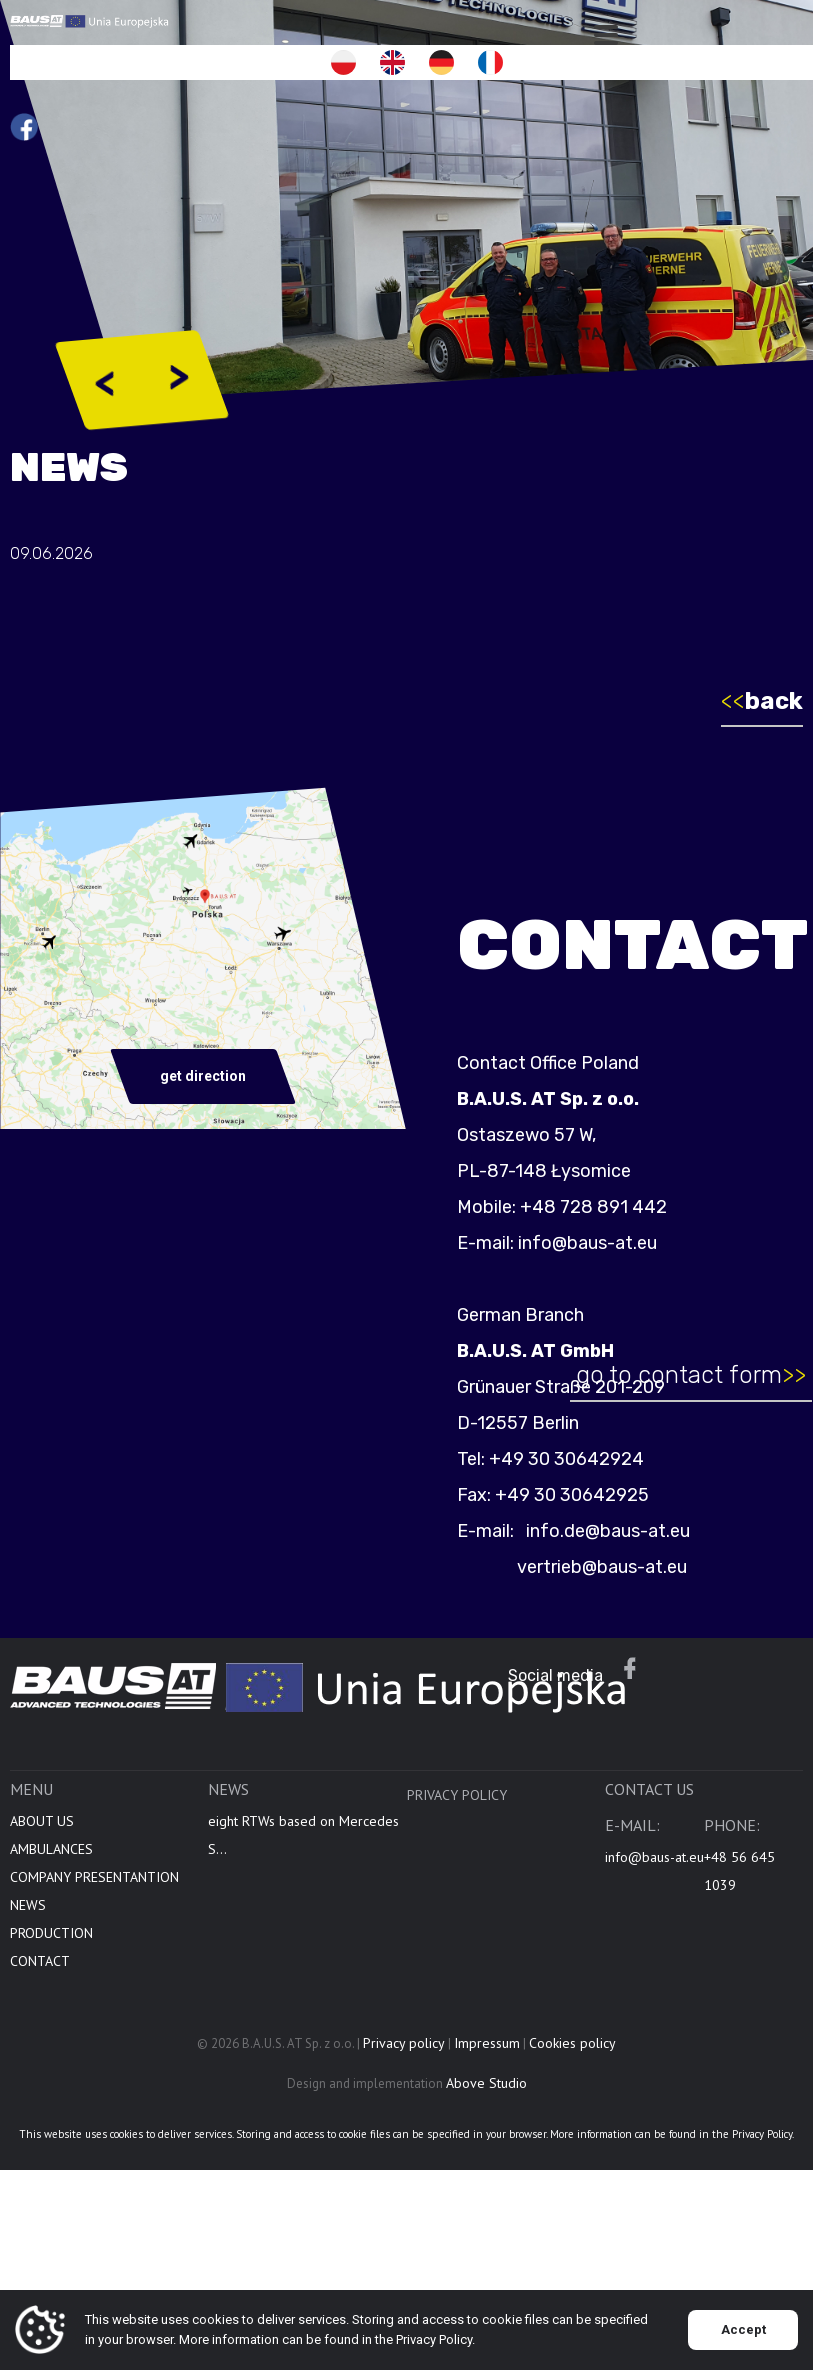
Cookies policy (572, 2085)
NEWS (28, 1947)
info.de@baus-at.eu (648, 1531)
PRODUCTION (51, 1975)
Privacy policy (457, 1837)
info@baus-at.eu (629, 1243)
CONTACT (40, 2003)
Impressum (487, 2085)
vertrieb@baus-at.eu (644, 1567)
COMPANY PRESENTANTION (94, 1919)
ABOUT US (42, 1863)
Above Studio (486, 2125)
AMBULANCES (51, 1891)
